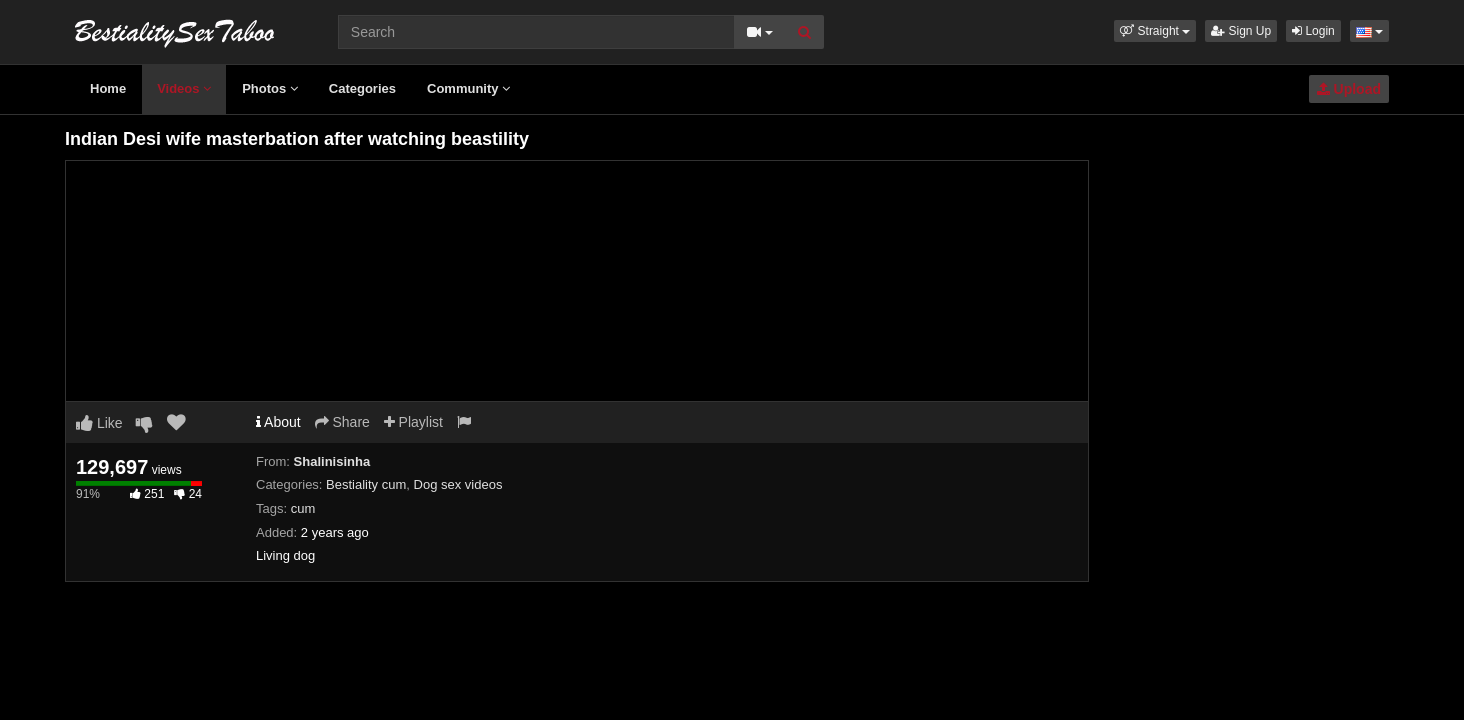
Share (342, 422)
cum (303, 508)
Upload (1349, 89)
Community (468, 88)
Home (108, 88)
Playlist (413, 422)
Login (1313, 31)
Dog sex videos (458, 484)
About (278, 422)
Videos (184, 88)
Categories (362, 88)
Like (99, 423)
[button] (1155, 31)
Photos (270, 88)
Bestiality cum (366, 484)
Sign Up (1241, 31)
